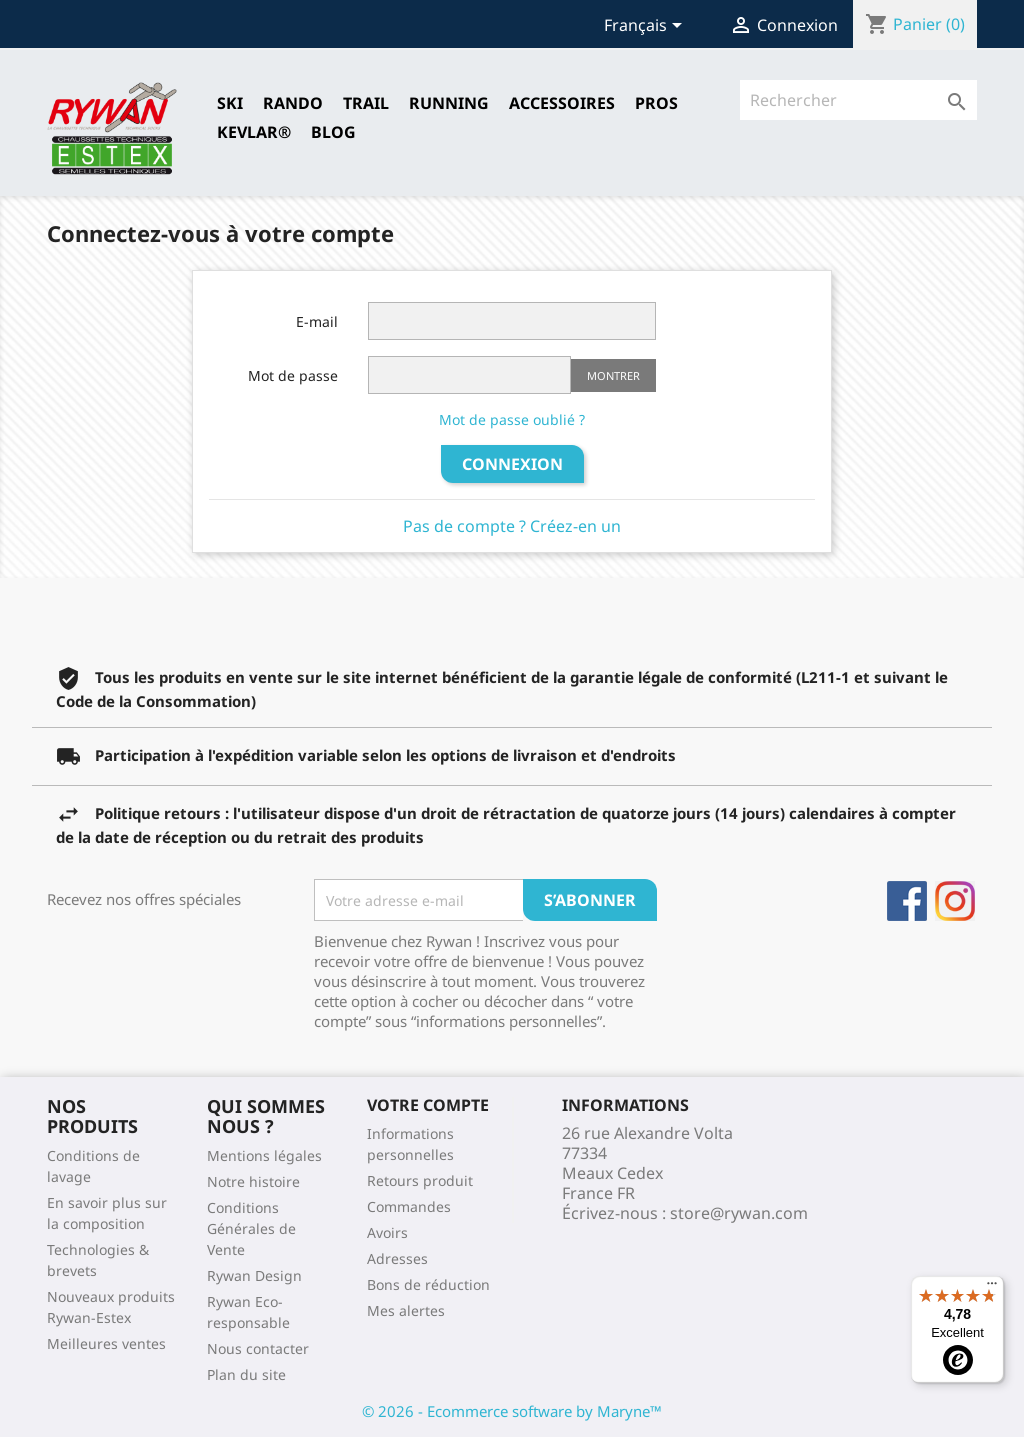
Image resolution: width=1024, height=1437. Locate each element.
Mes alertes (406, 1310)
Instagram (955, 901)
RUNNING (449, 103)
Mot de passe (293, 375)
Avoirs (387, 1232)
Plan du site (246, 1374)
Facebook (907, 901)
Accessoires (562, 103)
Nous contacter (258, 1348)
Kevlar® (254, 132)
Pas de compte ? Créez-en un (512, 526)
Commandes (409, 1206)
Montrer (613, 375)
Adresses (397, 1258)
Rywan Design (254, 1275)
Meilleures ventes (106, 1343)
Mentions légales (264, 1155)
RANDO (293, 103)
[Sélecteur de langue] (646, 27)
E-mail (317, 321)
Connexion (512, 464)
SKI (230, 103)
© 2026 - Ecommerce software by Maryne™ (512, 1411)
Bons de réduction (428, 1284)
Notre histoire (253, 1181)
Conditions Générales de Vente (251, 1228)
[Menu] (992, 1288)
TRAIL (366, 103)
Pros (656, 103)
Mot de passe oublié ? (512, 419)
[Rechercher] (858, 100)
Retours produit (420, 1180)
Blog (333, 132)
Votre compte (428, 1105)
